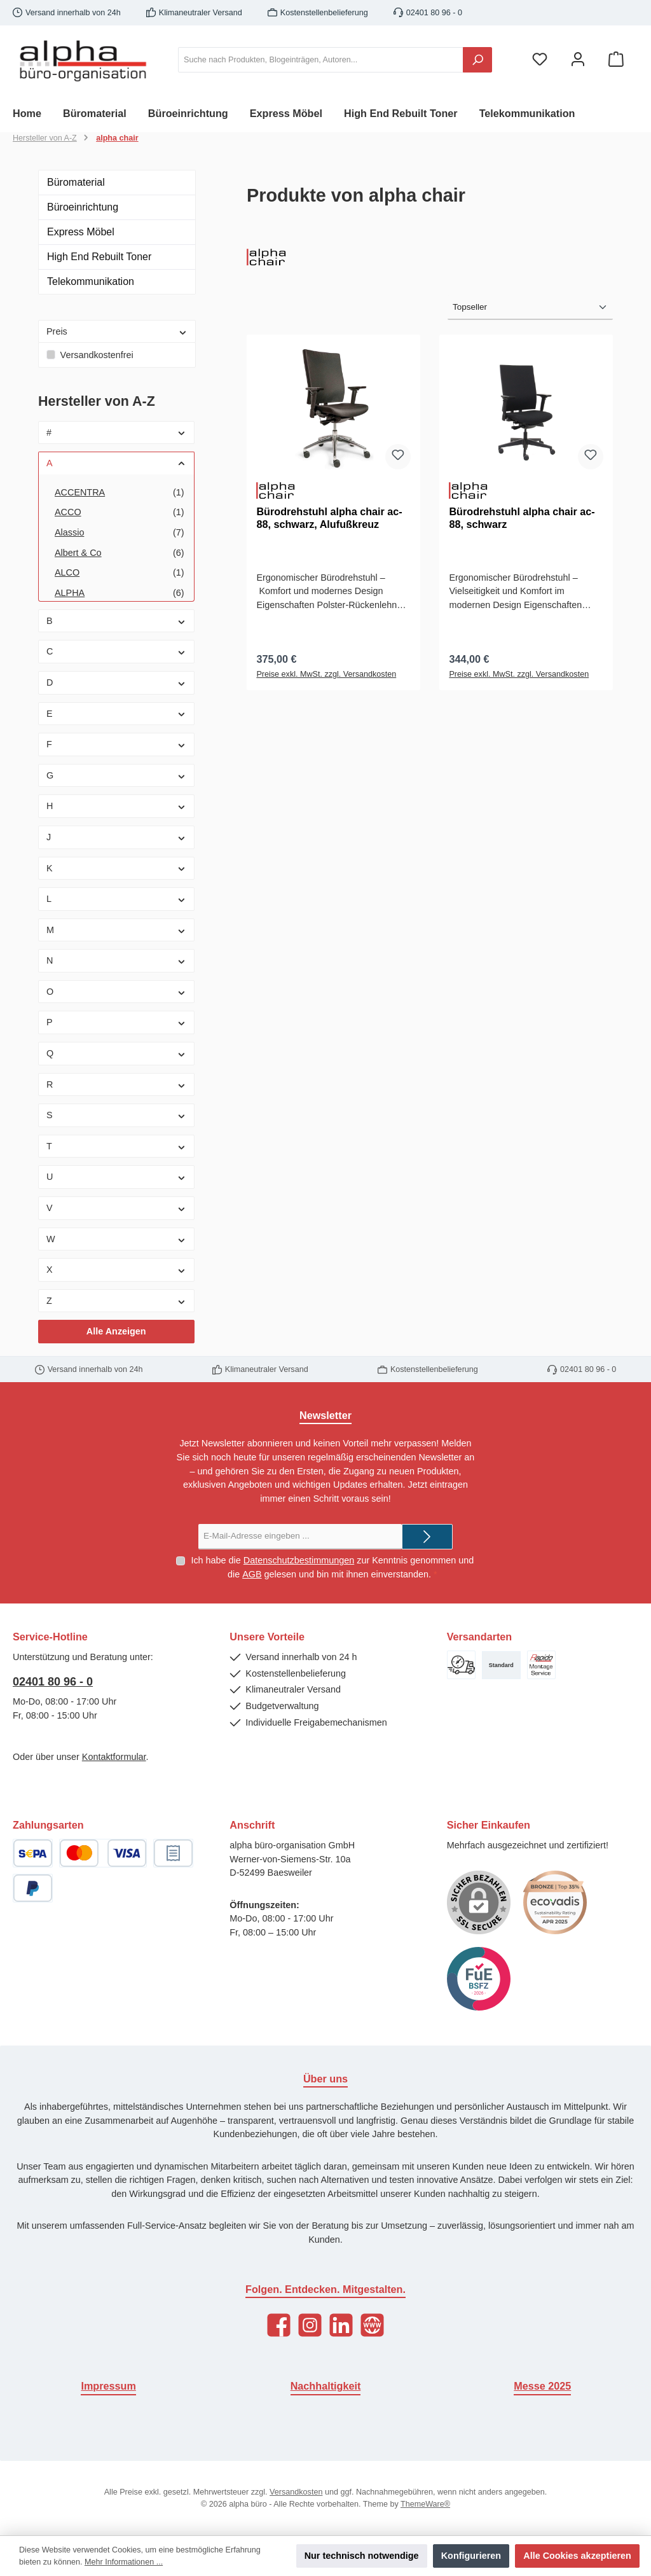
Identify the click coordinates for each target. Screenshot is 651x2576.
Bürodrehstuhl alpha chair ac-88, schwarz (521, 518)
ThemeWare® (425, 2504)
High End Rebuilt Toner (99, 256)
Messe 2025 (542, 2386)
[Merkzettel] (540, 60)
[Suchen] (477, 60)
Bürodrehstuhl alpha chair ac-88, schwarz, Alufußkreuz (329, 518)
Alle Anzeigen (116, 1331)
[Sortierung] (530, 307)
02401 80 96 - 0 (53, 1681)
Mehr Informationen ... (124, 2562)
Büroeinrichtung (82, 207)
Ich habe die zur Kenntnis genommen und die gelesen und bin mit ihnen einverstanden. (332, 1567)
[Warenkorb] (616, 60)
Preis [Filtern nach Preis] (117, 331)
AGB (251, 1574)
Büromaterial (76, 182)
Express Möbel (80, 231)
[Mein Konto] (578, 60)
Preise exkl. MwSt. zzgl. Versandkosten (326, 674)
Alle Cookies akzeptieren (577, 2556)
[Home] (38, 113)
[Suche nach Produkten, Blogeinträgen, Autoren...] (320, 60)
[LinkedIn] (341, 2325)
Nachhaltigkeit (326, 2386)
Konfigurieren (471, 2556)
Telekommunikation (90, 281)
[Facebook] (278, 2325)
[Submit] (427, 1536)
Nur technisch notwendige (362, 2556)
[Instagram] (310, 2325)
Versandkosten (296, 2492)
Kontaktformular (114, 1757)
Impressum (108, 2386)
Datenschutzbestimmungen (298, 1560)
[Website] (372, 2325)
